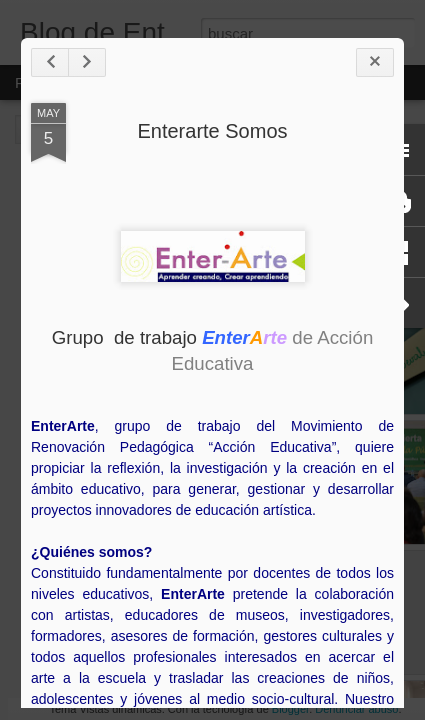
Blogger (290, 709)
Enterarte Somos (212, 131)
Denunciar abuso (356, 709)
